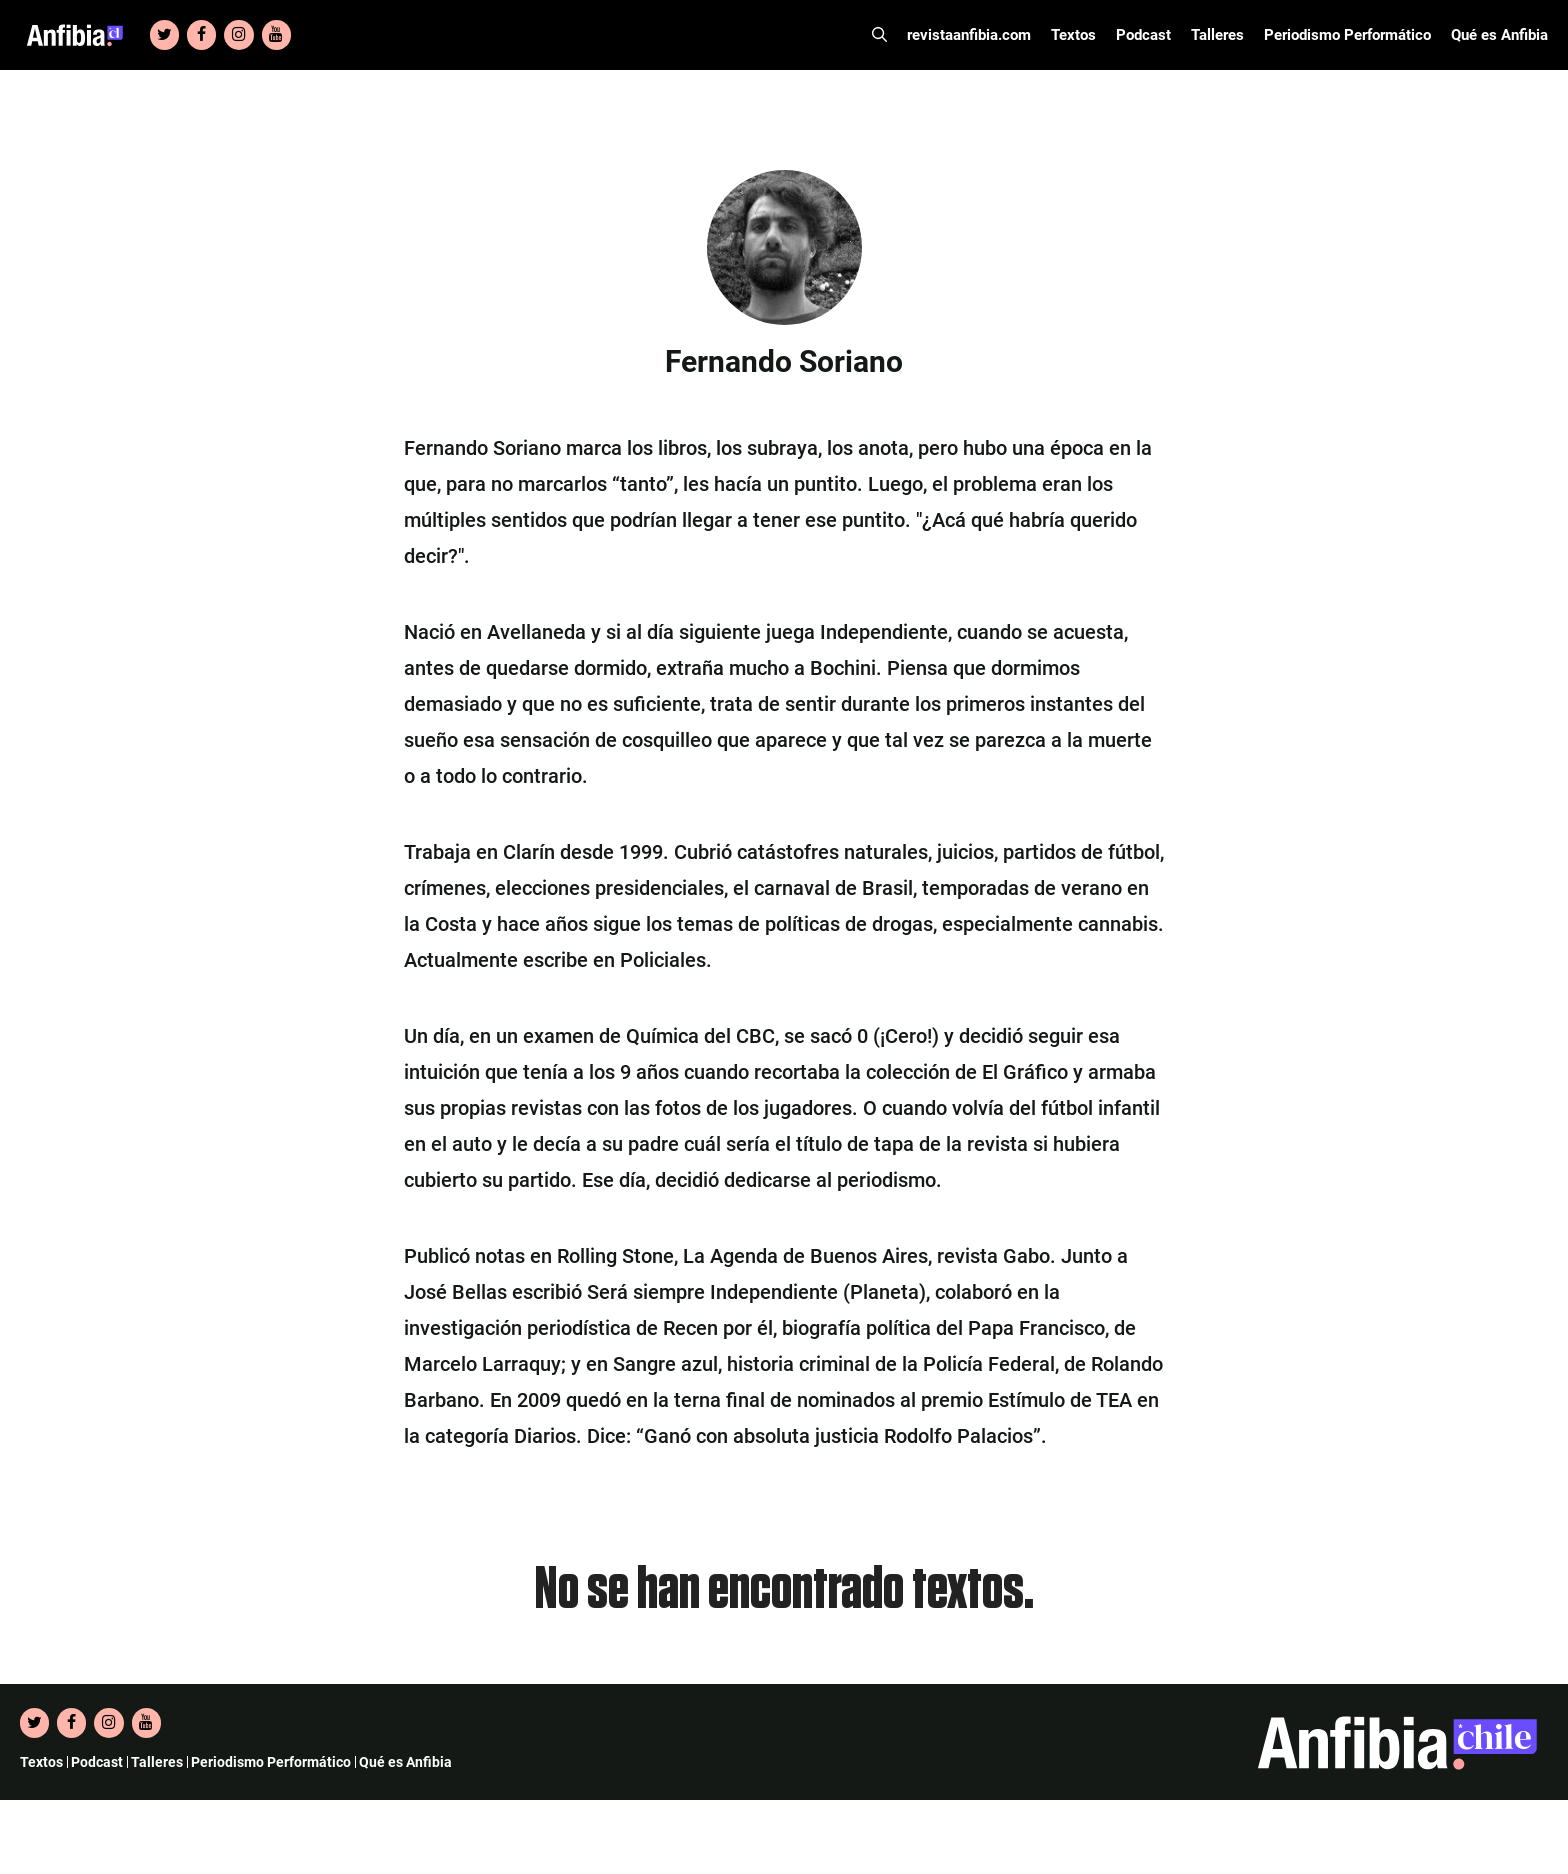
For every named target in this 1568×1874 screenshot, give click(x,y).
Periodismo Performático (1347, 35)
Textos (1073, 35)
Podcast (1143, 35)
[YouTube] (276, 35)
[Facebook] (201, 35)
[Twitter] (164, 35)
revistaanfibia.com (969, 35)
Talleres (1217, 35)
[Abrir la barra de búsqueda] (879, 35)
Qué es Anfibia (1499, 35)
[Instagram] (238, 35)
